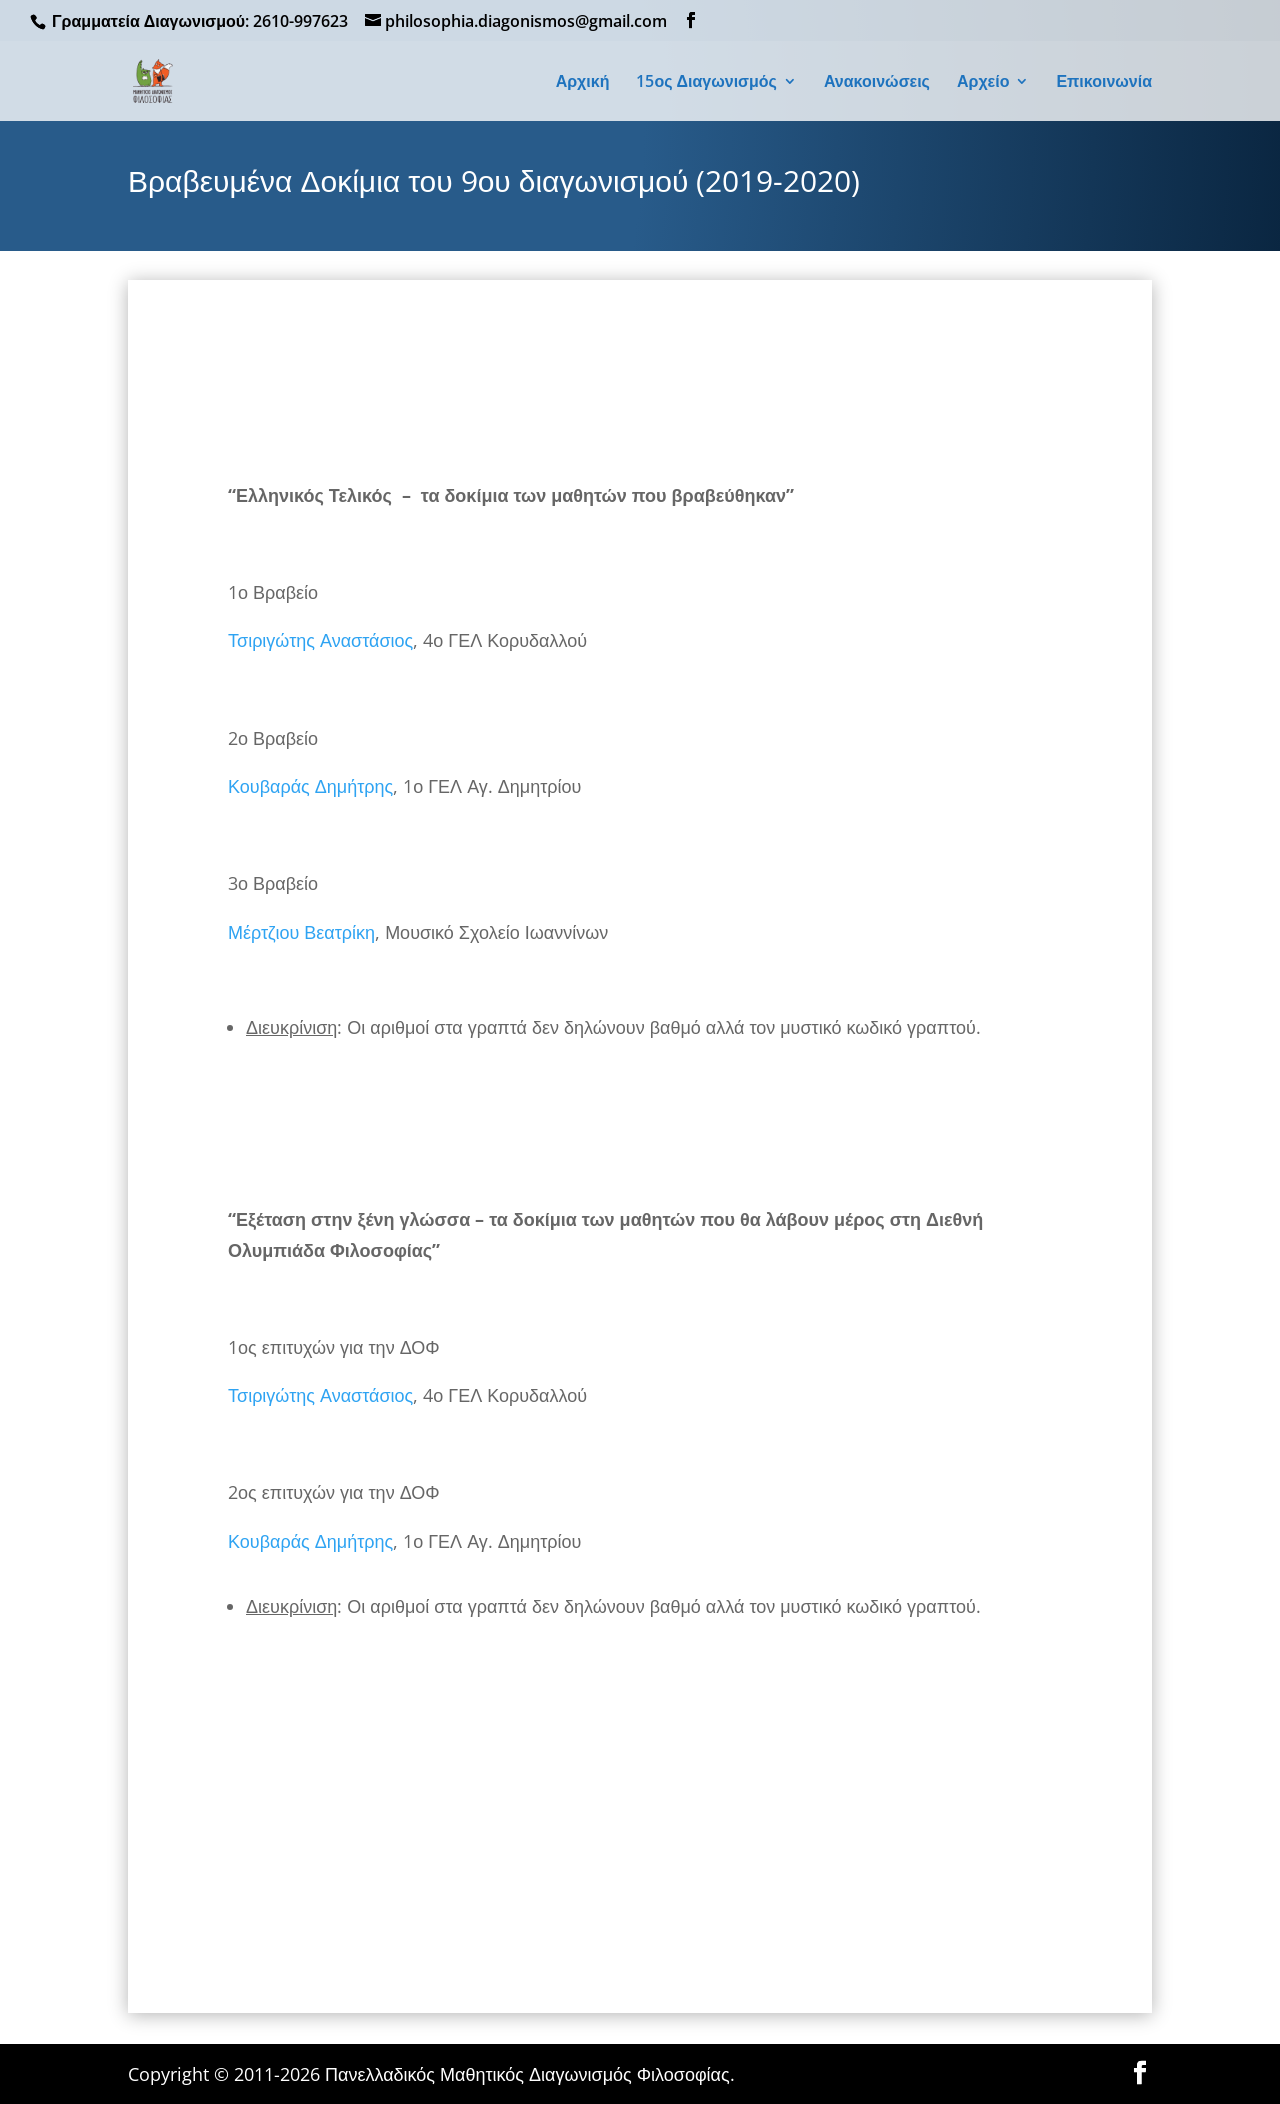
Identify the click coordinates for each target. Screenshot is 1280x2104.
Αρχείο (983, 83)
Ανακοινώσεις (877, 83)
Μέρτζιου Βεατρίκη (301, 932)
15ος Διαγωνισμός (706, 83)
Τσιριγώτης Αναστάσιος (320, 640)
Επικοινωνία (1104, 83)
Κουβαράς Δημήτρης (310, 786)
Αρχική (583, 83)
